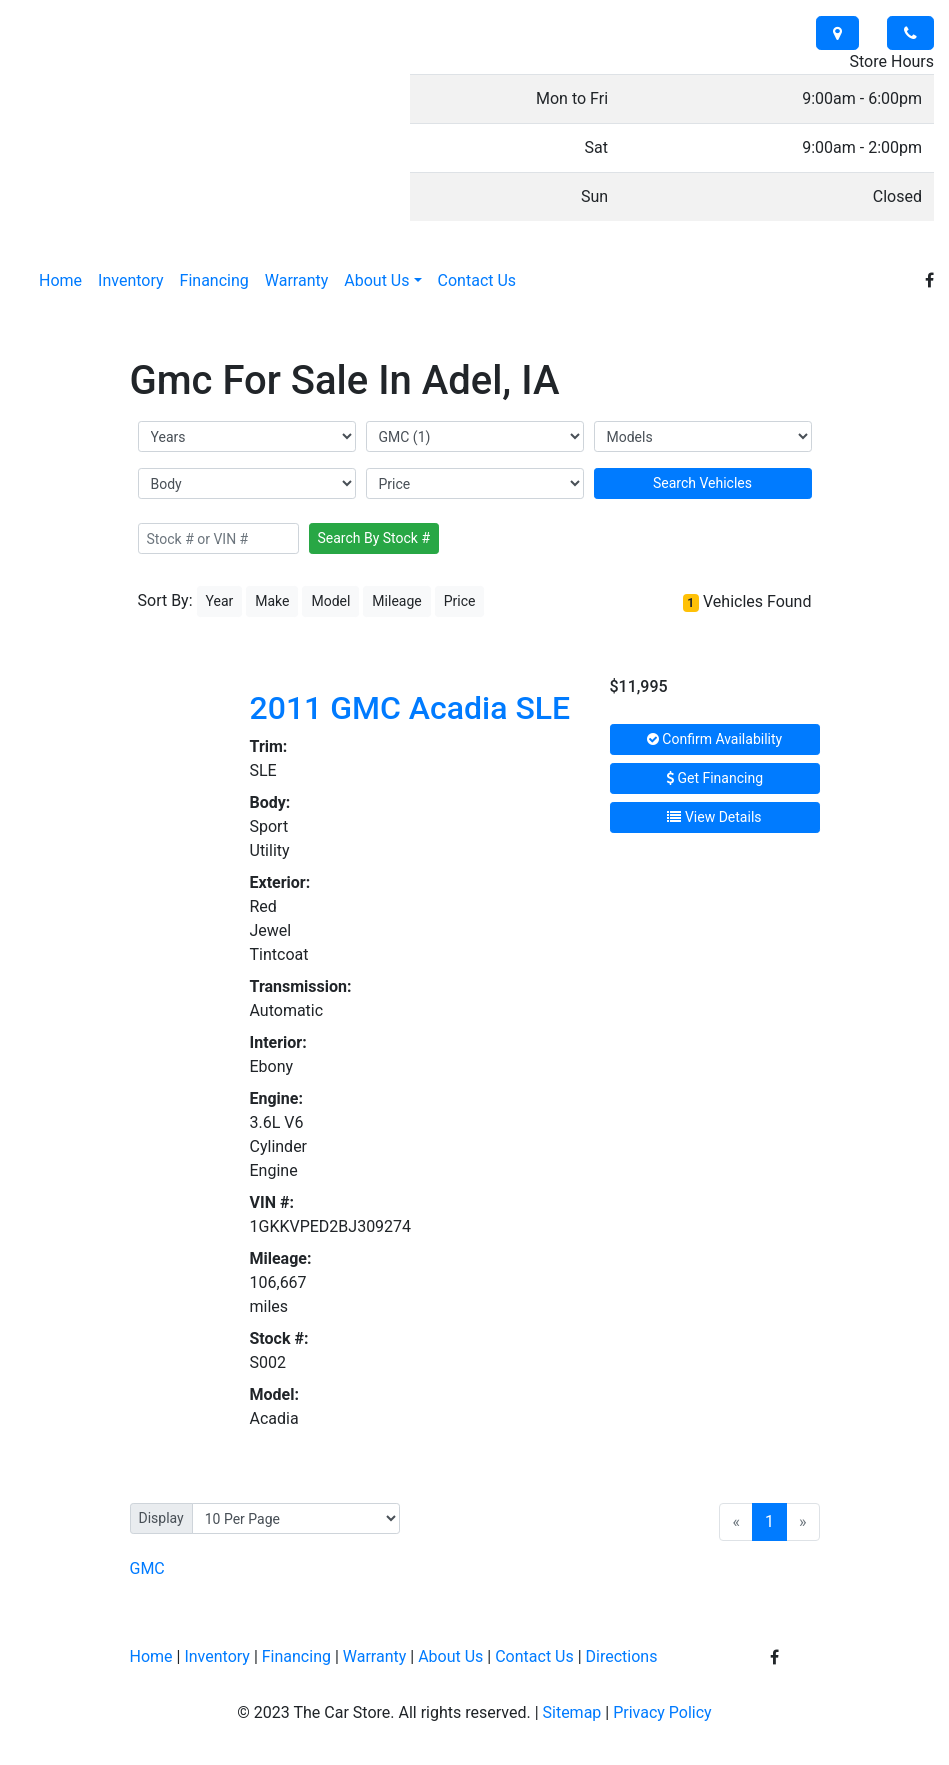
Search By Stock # (374, 538)
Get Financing (714, 778)
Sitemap (572, 1712)
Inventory (217, 1656)
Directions (622, 1656)
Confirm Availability (714, 739)
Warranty (375, 1656)
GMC (147, 1568)
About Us (450, 1656)
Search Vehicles (702, 483)
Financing (296, 1656)
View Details (714, 817)
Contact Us (534, 1656)
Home (151, 1656)
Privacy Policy (662, 1712)
